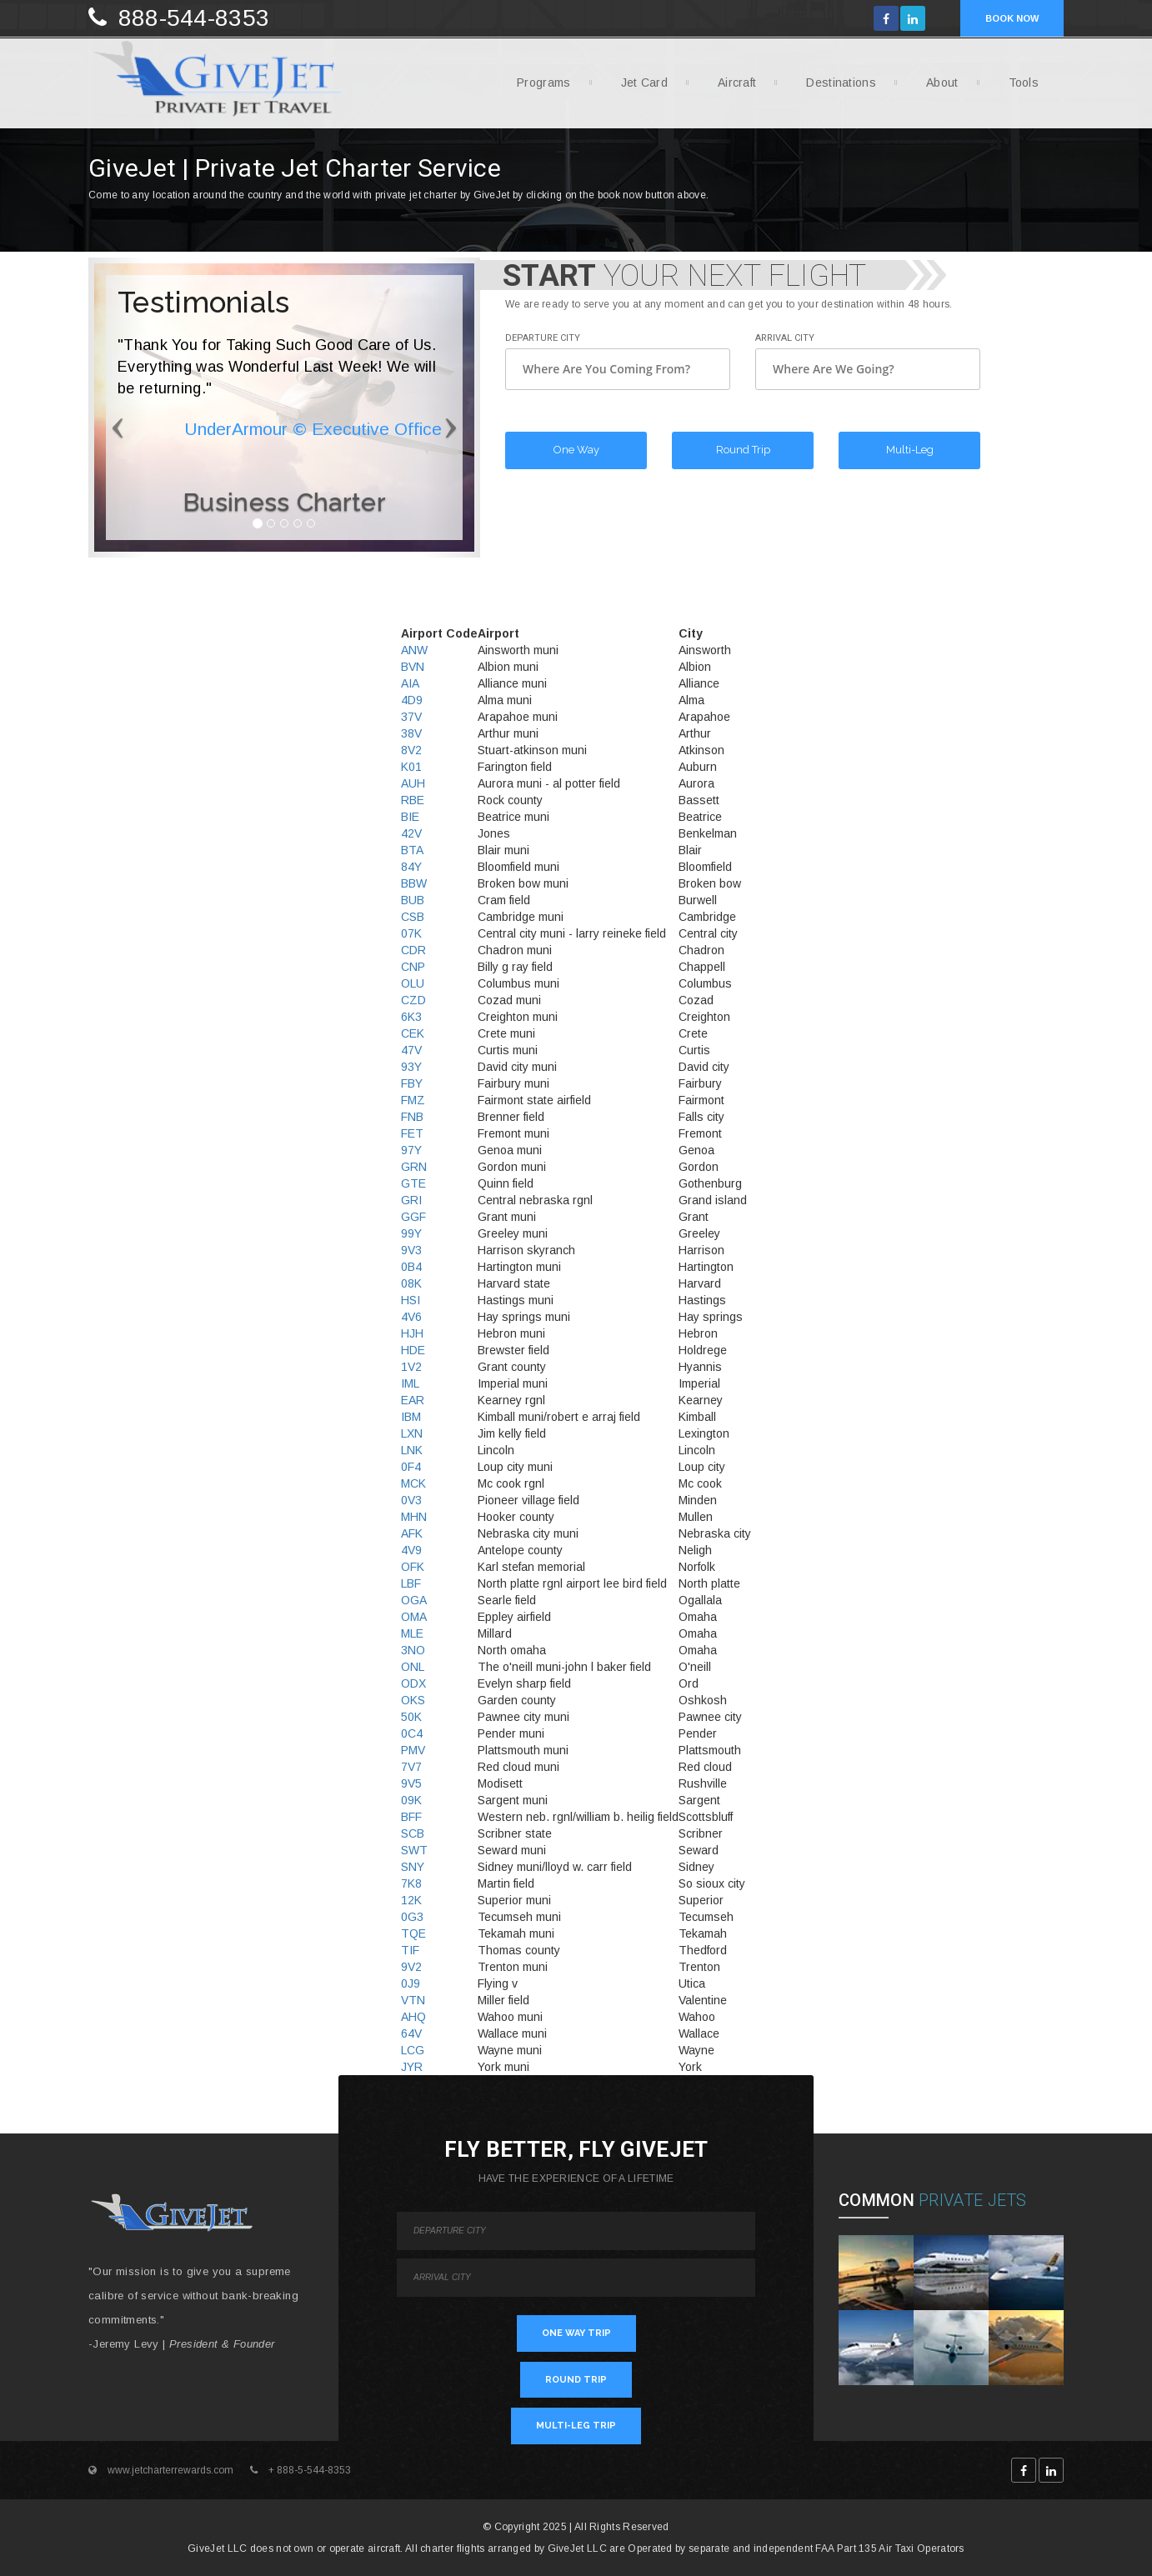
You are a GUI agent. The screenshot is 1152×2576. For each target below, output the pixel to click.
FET (412, 1133)
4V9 (411, 1550)
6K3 (411, 1016)
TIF (410, 1950)
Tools (1017, 88)
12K (411, 1900)
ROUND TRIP (576, 2379)
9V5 (411, 1783)
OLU (412, 983)
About (936, 88)
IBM (411, 1416)
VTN (413, 2000)
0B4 (411, 1266)
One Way (576, 449)
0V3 (411, 1500)
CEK (412, 1033)
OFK (412, 1566)
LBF (411, 1583)
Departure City (542, 338)
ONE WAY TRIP (576, 2333)
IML (410, 1383)
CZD (413, 1000)
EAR (412, 1400)
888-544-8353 (194, 18)
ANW (414, 650)
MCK (413, 1483)
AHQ (413, 2016)
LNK (412, 1450)
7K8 (411, 1883)
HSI (410, 1300)
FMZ (413, 1100)
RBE (412, 800)
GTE (413, 1183)
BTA (412, 850)
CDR (413, 950)
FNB (412, 1116)
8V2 (411, 750)
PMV (413, 1750)
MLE (412, 1633)
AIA (410, 683)
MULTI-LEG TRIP (576, 2425)
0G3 (412, 1916)
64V (411, 2033)
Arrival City (784, 338)
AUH (413, 783)
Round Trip (743, 449)
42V (411, 833)
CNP (413, 966)
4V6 (411, 1316)
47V (411, 1050)
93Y (411, 1066)
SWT (414, 1850)
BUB (412, 900)
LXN (412, 1433)
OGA (414, 1600)
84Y (411, 866)
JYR (412, 2066)
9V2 (411, 1966)
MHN (414, 1516)
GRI (411, 1200)
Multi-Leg (910, 449)
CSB (412, 916)
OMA (414, 1616)
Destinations (835, 88)
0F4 (411, 1466)
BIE (410, 816)
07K (411, 933)
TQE (413, 1933)
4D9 (412, 700)
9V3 (411, 1250)
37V (411, 716)
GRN (414, 1166)
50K (411, 1716)
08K (411, 1283)
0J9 (410, 1983)
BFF (411, 1816)
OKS (413, 1700)
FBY (412, 1083)
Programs (537, 88)
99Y (411, 1233)
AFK (412, 1533)
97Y (411, 1150)
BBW (414, 883)
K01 (411, 766)
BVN (412, 666)
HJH (412, 1333)
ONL (412, 1666)
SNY (412, 1866)
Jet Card (638, 88)
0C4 (412, 1733)
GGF (413, 1216)
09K (411, 1800)
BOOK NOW (1012, 18)
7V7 (411, 1766)
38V (411, 733)
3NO (413, 1650)
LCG (412, 2050)
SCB (412, 1833)
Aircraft (730, 88)
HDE (413, 1350)
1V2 (411, 1366)
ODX (413, 1683)
